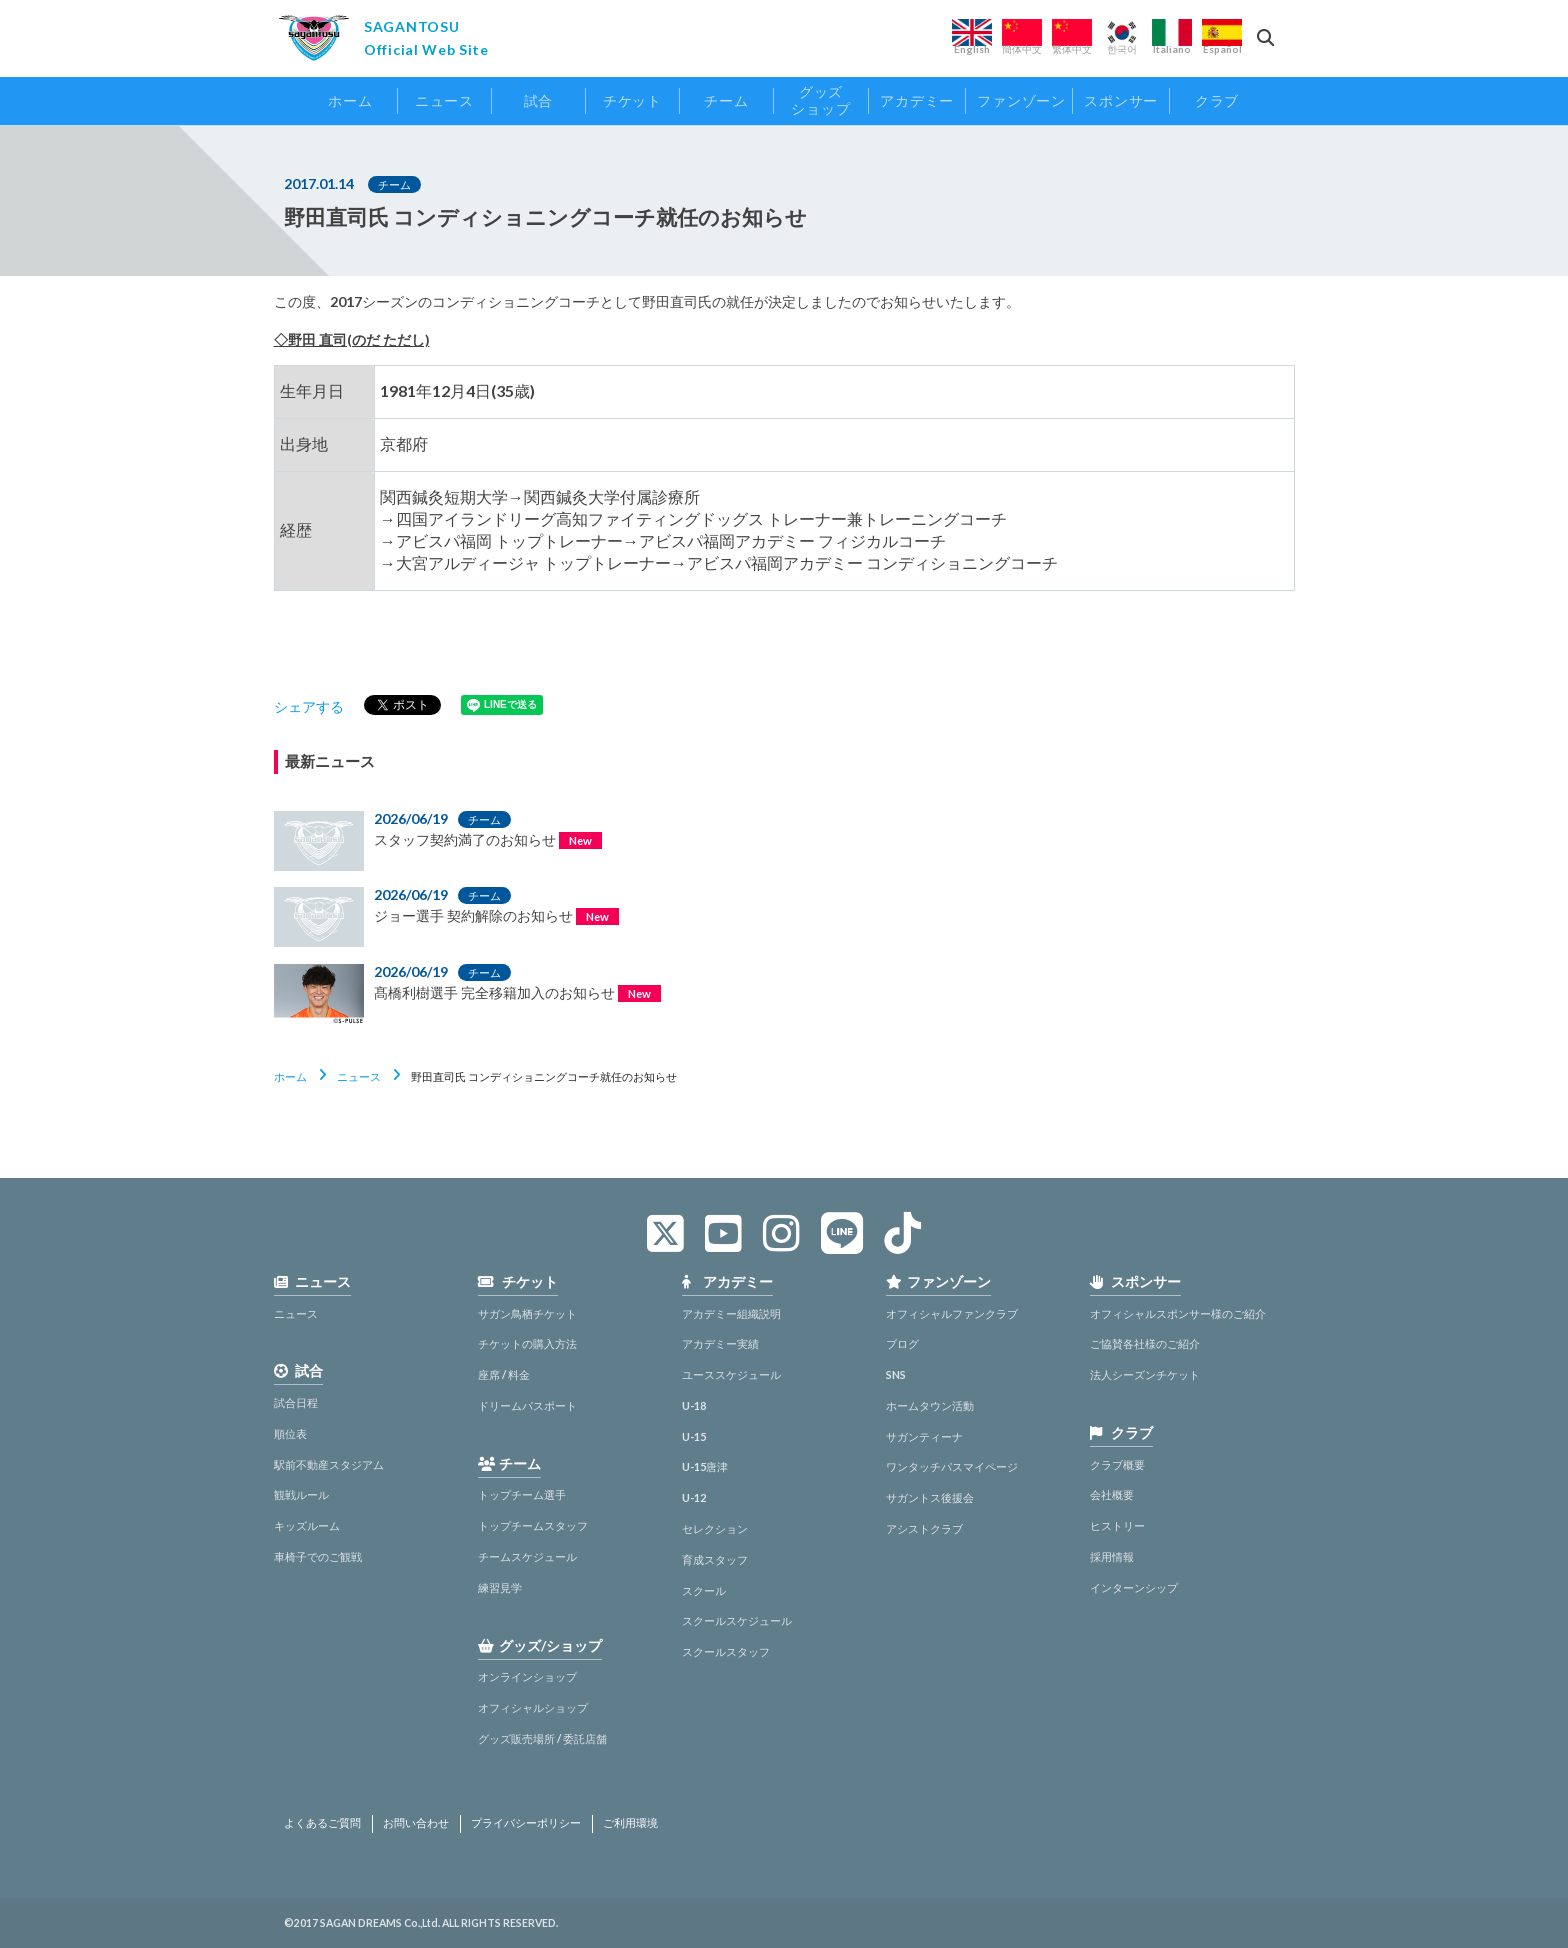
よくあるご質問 (322, 1823)
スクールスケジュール (737, 1620)
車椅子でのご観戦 (318, 1556)
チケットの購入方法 (527, 1343)
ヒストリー (1117, 1525)
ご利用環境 (630, 1823)
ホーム (290, 1076)
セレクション (715, 1528)
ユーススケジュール (731, 1374)
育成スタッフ (715, 1559)
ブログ (902, 1343)
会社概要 (1112, 1494)
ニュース (359, 1076)
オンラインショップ (527, 1676)
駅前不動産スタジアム (329, 1464)
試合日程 (296, 1402)
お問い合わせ (416, 1823)
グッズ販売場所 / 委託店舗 (542, 1738)
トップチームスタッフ (533, 1525)
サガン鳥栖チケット (527, 1313)
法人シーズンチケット (1145, 1374)
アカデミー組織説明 (731, 1313)
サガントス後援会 (930, 1497)
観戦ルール (301, 1494)
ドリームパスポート (527, 1405)
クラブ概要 (1117, 1464)
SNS (896, 1374)
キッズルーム (307, 1525)
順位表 (290, 1433)
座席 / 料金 (504, 1374)
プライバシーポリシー (526, 1823)
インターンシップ (1134, 1587)
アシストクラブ (924, 1528)
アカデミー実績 (720, 1343)
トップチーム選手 (522, 1494)
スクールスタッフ (726, 1651)
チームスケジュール (527, 1556)
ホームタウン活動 (930, 1405)
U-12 (694, 1497)
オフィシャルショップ (533, 1707)
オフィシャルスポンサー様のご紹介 (1178, 1313)
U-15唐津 (705, 1466)
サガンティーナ (924, 1436)
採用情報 (1112, 1556)
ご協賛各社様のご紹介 (1145, 1343)
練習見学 (500, 1587)
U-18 (694, 1405)
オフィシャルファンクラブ (952, 1313)
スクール (704, 1590)
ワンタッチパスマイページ (952, 1466)
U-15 (694, 1436)
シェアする (309, 706)
